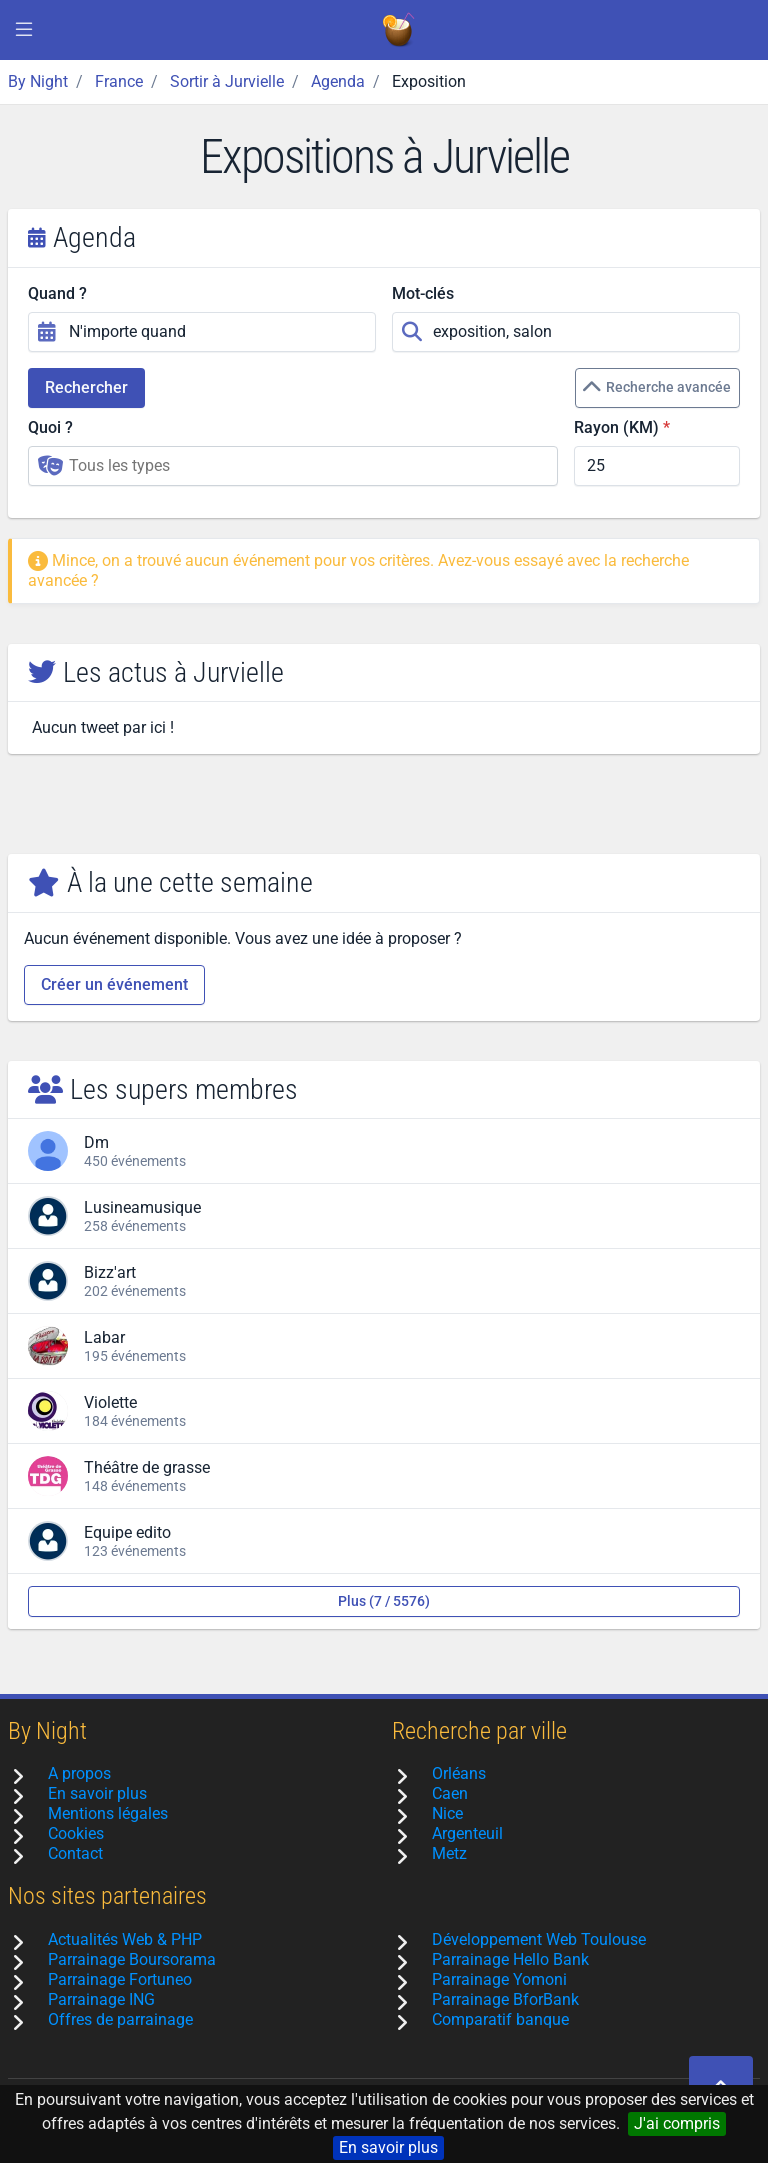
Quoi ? (50, 427)
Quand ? (57, 293)
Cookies (76, 1833)
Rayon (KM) (616, 427)
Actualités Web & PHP (125, 1939)
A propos (79, 1773)
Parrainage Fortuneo (120, 1979)
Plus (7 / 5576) (384, 1601)
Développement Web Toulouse (539, 1939)
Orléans (459, 1773)
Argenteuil (467, 1833)
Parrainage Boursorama (132, 1959)
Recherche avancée (656, 388)
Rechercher (86, 387)
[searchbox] (307, 466)
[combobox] (293, 466)
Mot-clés (423, 293)
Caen (450, 1793)
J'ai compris (677, 2123)
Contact (75, 1853)
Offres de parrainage (120, 2019)
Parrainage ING (101, 1999)
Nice (447, 1813)
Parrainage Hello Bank (510, 1959)
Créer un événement (114, 984)
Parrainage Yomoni (499, 1979)
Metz (449, 1853)
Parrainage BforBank (505, 1999)
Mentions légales (108, 1813)
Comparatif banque (500, 2019)
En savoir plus (388, 2147)
